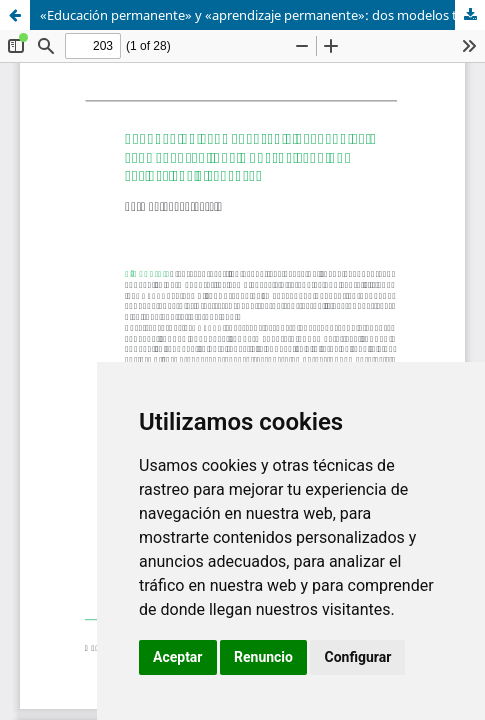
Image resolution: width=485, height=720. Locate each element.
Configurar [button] (357, 657)
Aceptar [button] (178, 657)
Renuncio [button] (263, 657)
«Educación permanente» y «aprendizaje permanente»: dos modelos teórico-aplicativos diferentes (262, 15)
